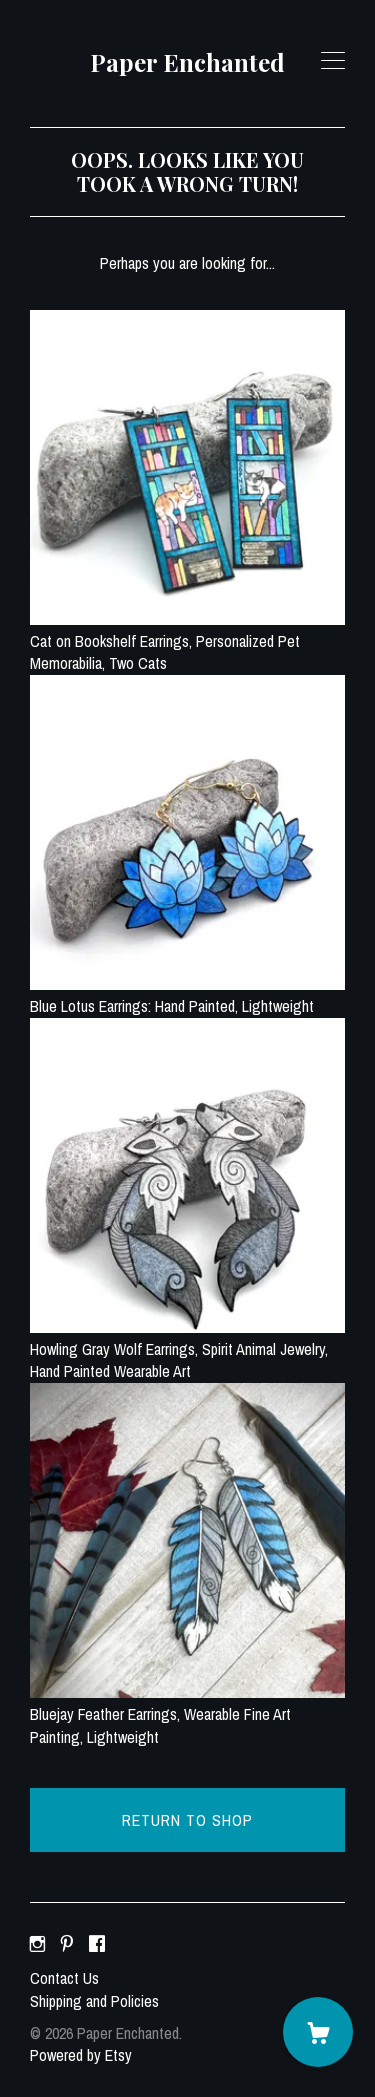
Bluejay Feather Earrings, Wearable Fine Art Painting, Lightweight (187, 1714)
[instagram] (37, 1944)
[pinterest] (67, 1944)
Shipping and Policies (94, 2001)
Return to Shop (187, 1820)
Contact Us (64, 1978)
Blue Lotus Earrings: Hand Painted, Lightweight (187, 995)
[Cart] (318, 2032)
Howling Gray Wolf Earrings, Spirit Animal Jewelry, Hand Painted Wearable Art (187, 1349)
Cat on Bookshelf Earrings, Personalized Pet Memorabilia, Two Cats (187, 641)
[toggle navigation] (333, 61)
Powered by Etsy (81, 2055)
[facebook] (97, 1944)
